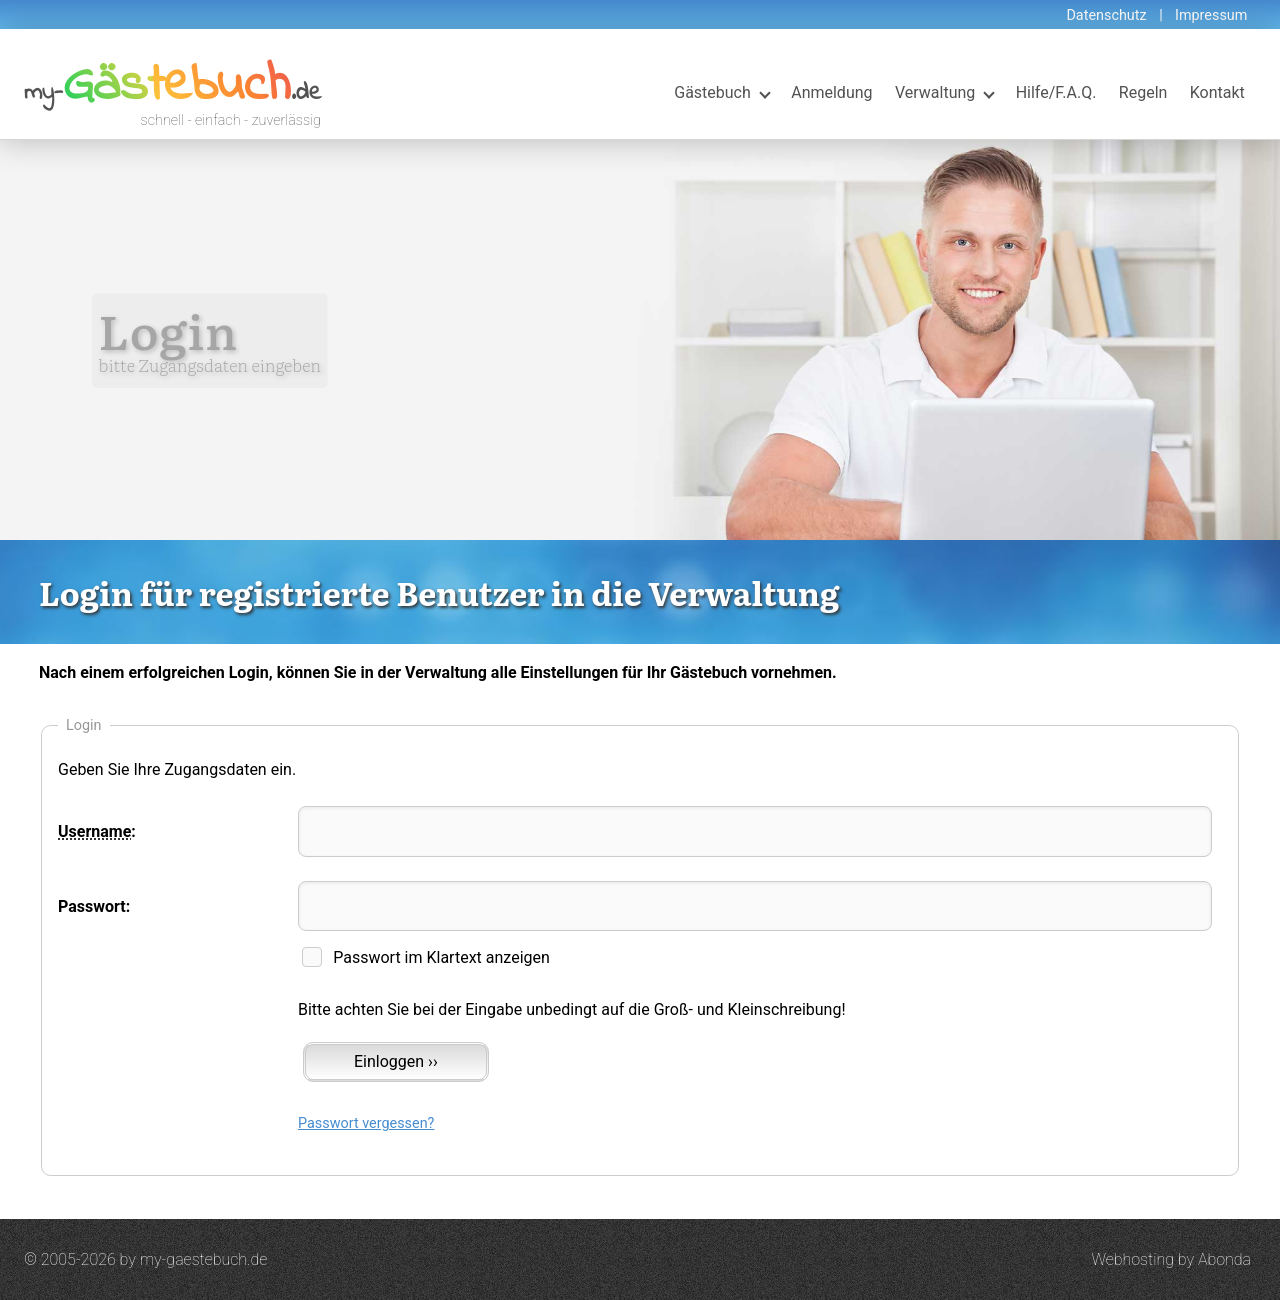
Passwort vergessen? (366, 1123)
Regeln (1143, 92)
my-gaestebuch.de (204, 1259)
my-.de (172, 93)
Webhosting (1132, 1259)
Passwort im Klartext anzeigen (441, 957)
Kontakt (1217, 92)
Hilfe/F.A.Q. (1056, 92)
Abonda (1224, 1259)
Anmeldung (831, 92)
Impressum (1211, 15)
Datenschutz (1106, 15)
